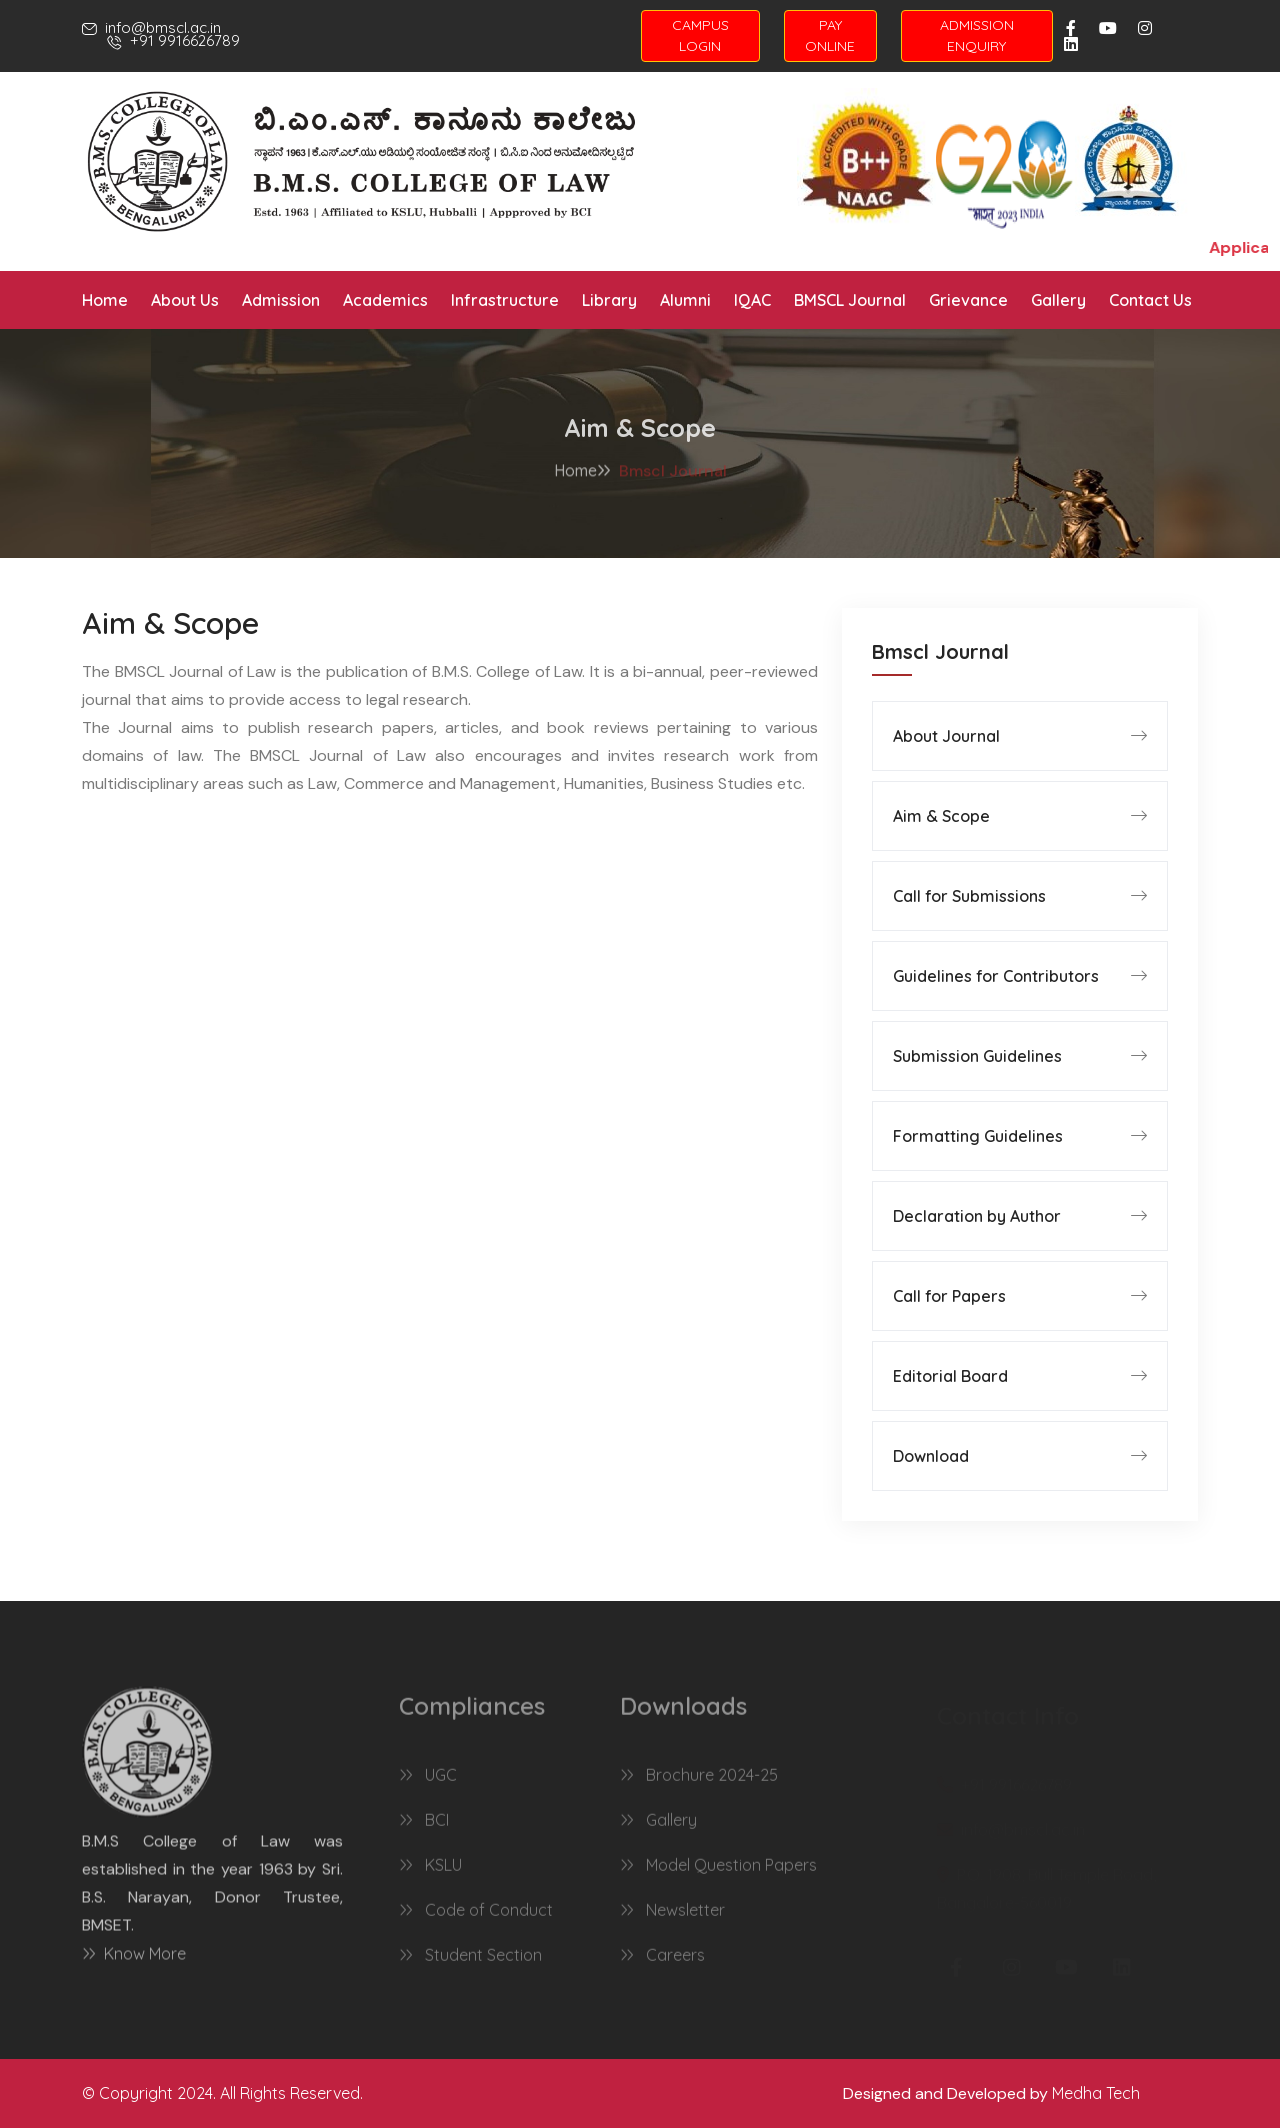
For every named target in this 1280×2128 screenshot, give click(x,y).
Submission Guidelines (977, 1056)
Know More (134, 1963)
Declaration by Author (977, 1216)
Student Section (470, 1965)
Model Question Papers (718, 1875)
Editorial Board (950, 1376)
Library (609, 300)
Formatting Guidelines (978, 1136)
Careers (662, 1965)
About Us (185, 300)
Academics (385, 300)
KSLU (430, 1875)
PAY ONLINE (830, 35)
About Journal (946, 736)
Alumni (685, 300)
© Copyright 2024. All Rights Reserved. (222, 2093)
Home (105, 300)
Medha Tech (1096, 2093)
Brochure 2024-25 (699, 1785)
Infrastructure (505, 300)
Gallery (1058, 300)
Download (931, 1456)
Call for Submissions (969, 896)
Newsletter (672, 1920)
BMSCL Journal (850, 300)
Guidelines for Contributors (996, 976)
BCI (424, 1830)
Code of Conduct (476, 1920)
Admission (281, 300)
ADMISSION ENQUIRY (977, 35)
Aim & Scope (941, 816)
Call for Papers (949, 1296)
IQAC (752, 300)
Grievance (968, 300)
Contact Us (1150, 300)
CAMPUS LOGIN (700, 35)
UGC (428, 1785)
